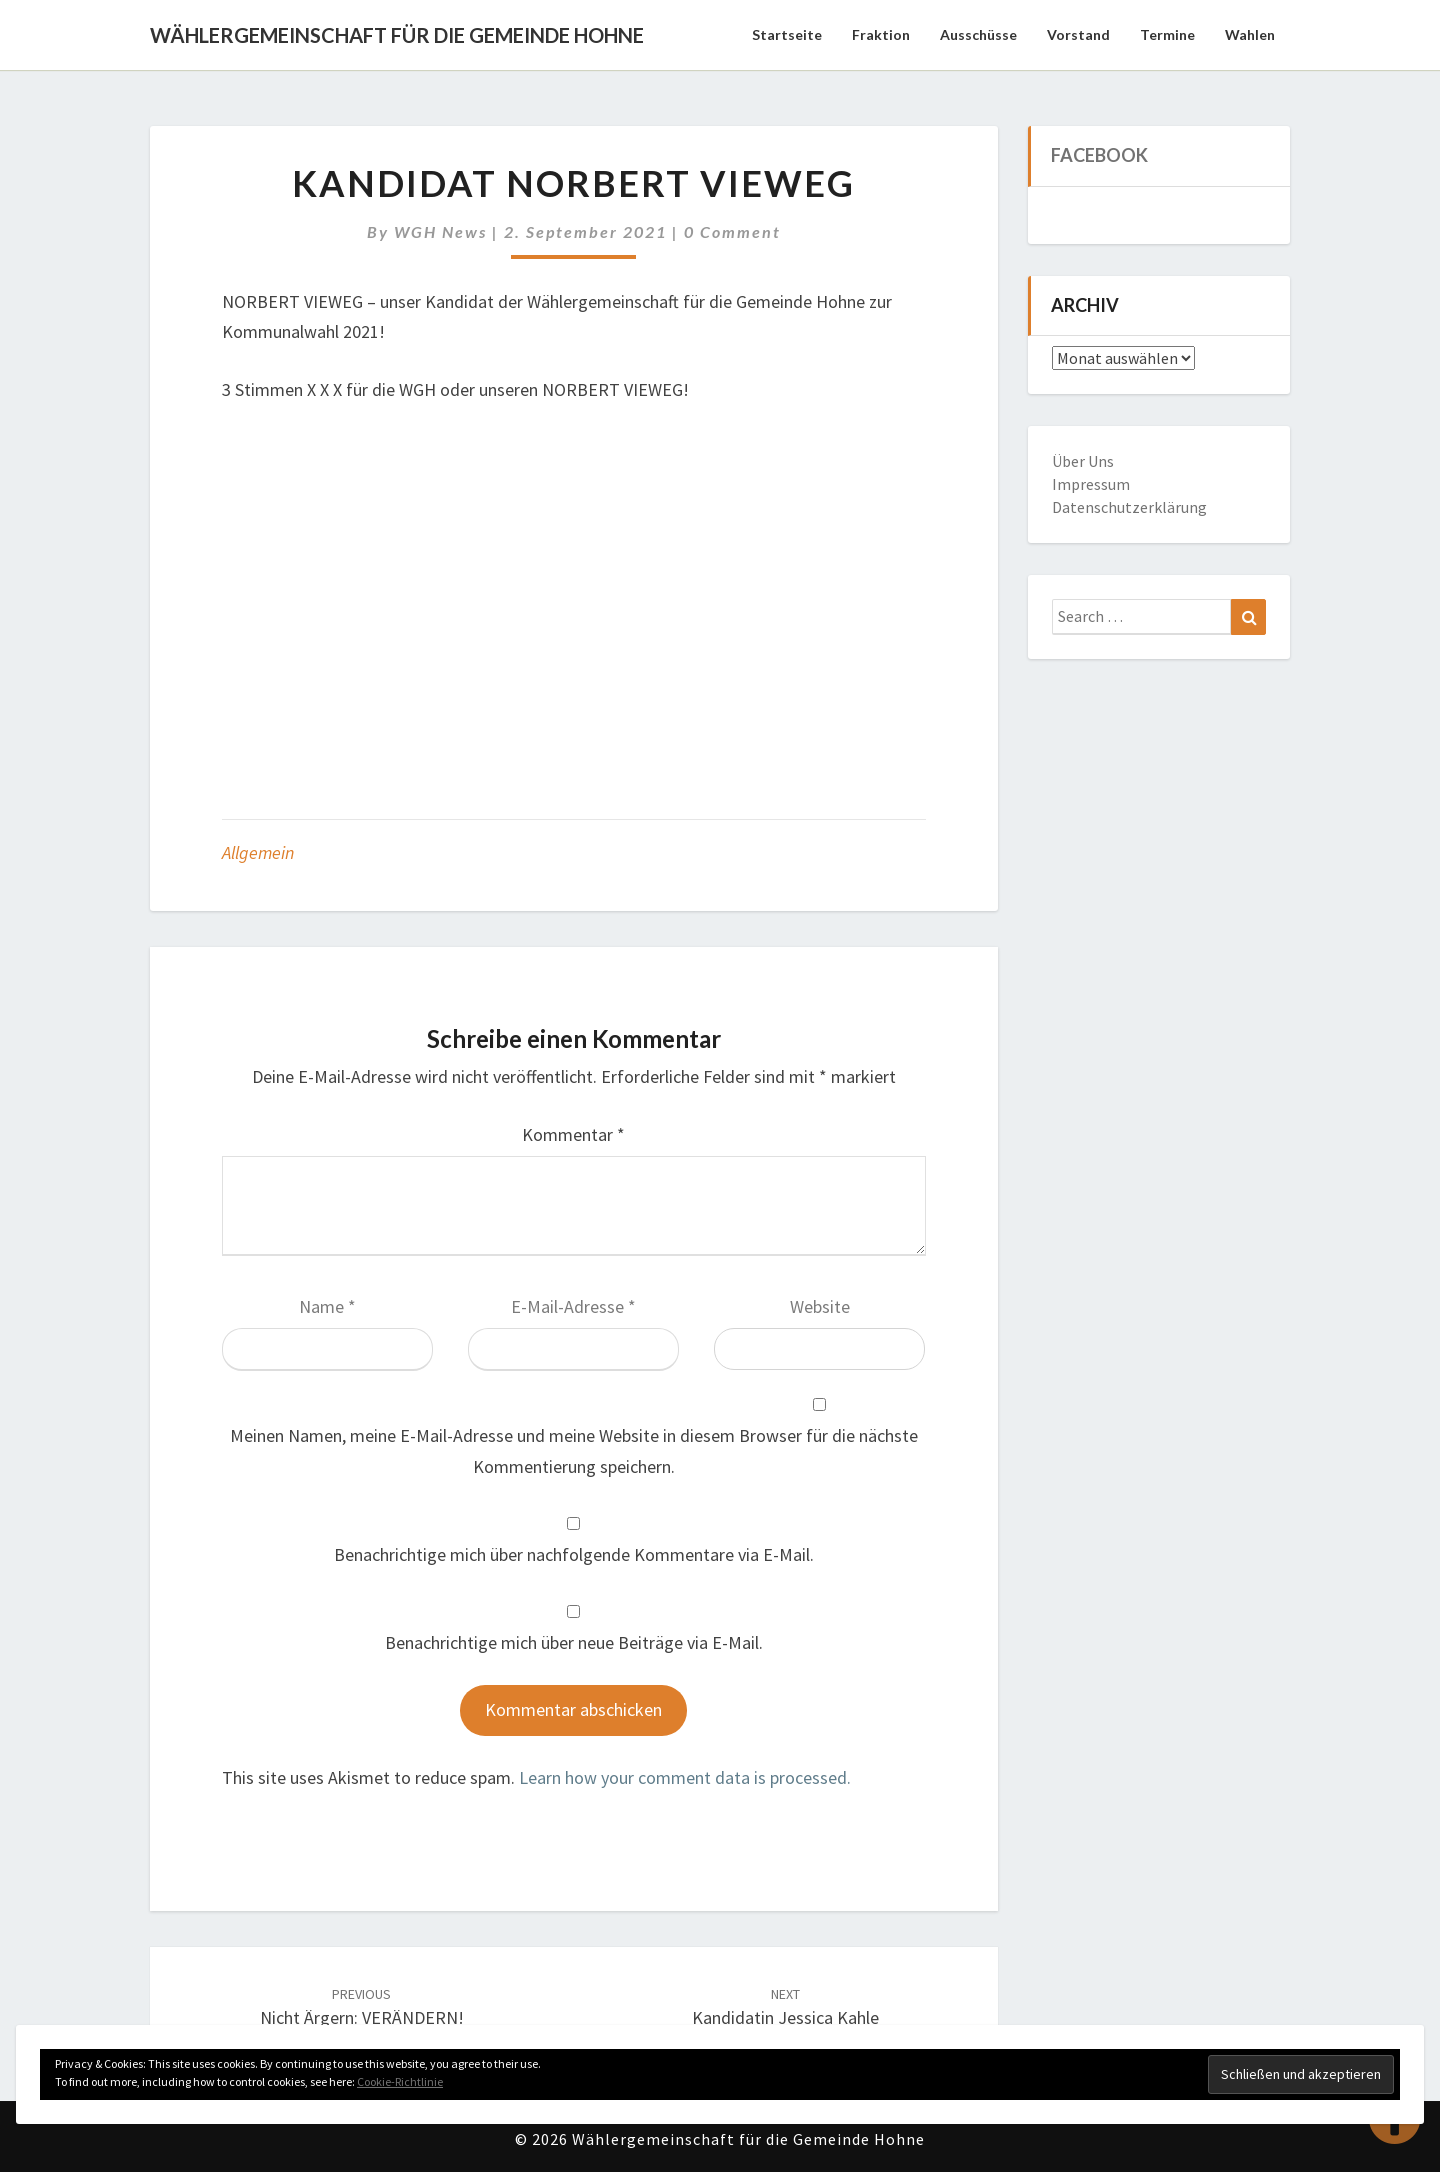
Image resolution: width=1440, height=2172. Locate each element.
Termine (1167, 34)
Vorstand (1078, 34)
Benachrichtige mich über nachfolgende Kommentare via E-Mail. (574, 1554)
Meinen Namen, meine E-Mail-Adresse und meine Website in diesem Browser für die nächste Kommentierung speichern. (574, 1451)
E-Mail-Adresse (573, 1306)
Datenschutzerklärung (1129, 507)
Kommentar (573, 1134)
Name (327, 1306)
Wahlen (1250, 34)
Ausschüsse (978, 34)
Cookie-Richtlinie (400, 2081)
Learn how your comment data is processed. (685, 1777)
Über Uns (1083, 461)
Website (820, 1306)
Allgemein (258, 852)
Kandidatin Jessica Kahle (785, 2007)
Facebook (1099, 155)
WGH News (440, 231)
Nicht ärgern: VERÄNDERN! (362, 2007)
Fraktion (881, 34)
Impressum (1091, 484)
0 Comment (732, 231)
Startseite (787, 34)
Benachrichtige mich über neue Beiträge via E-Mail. (574, 1642)
